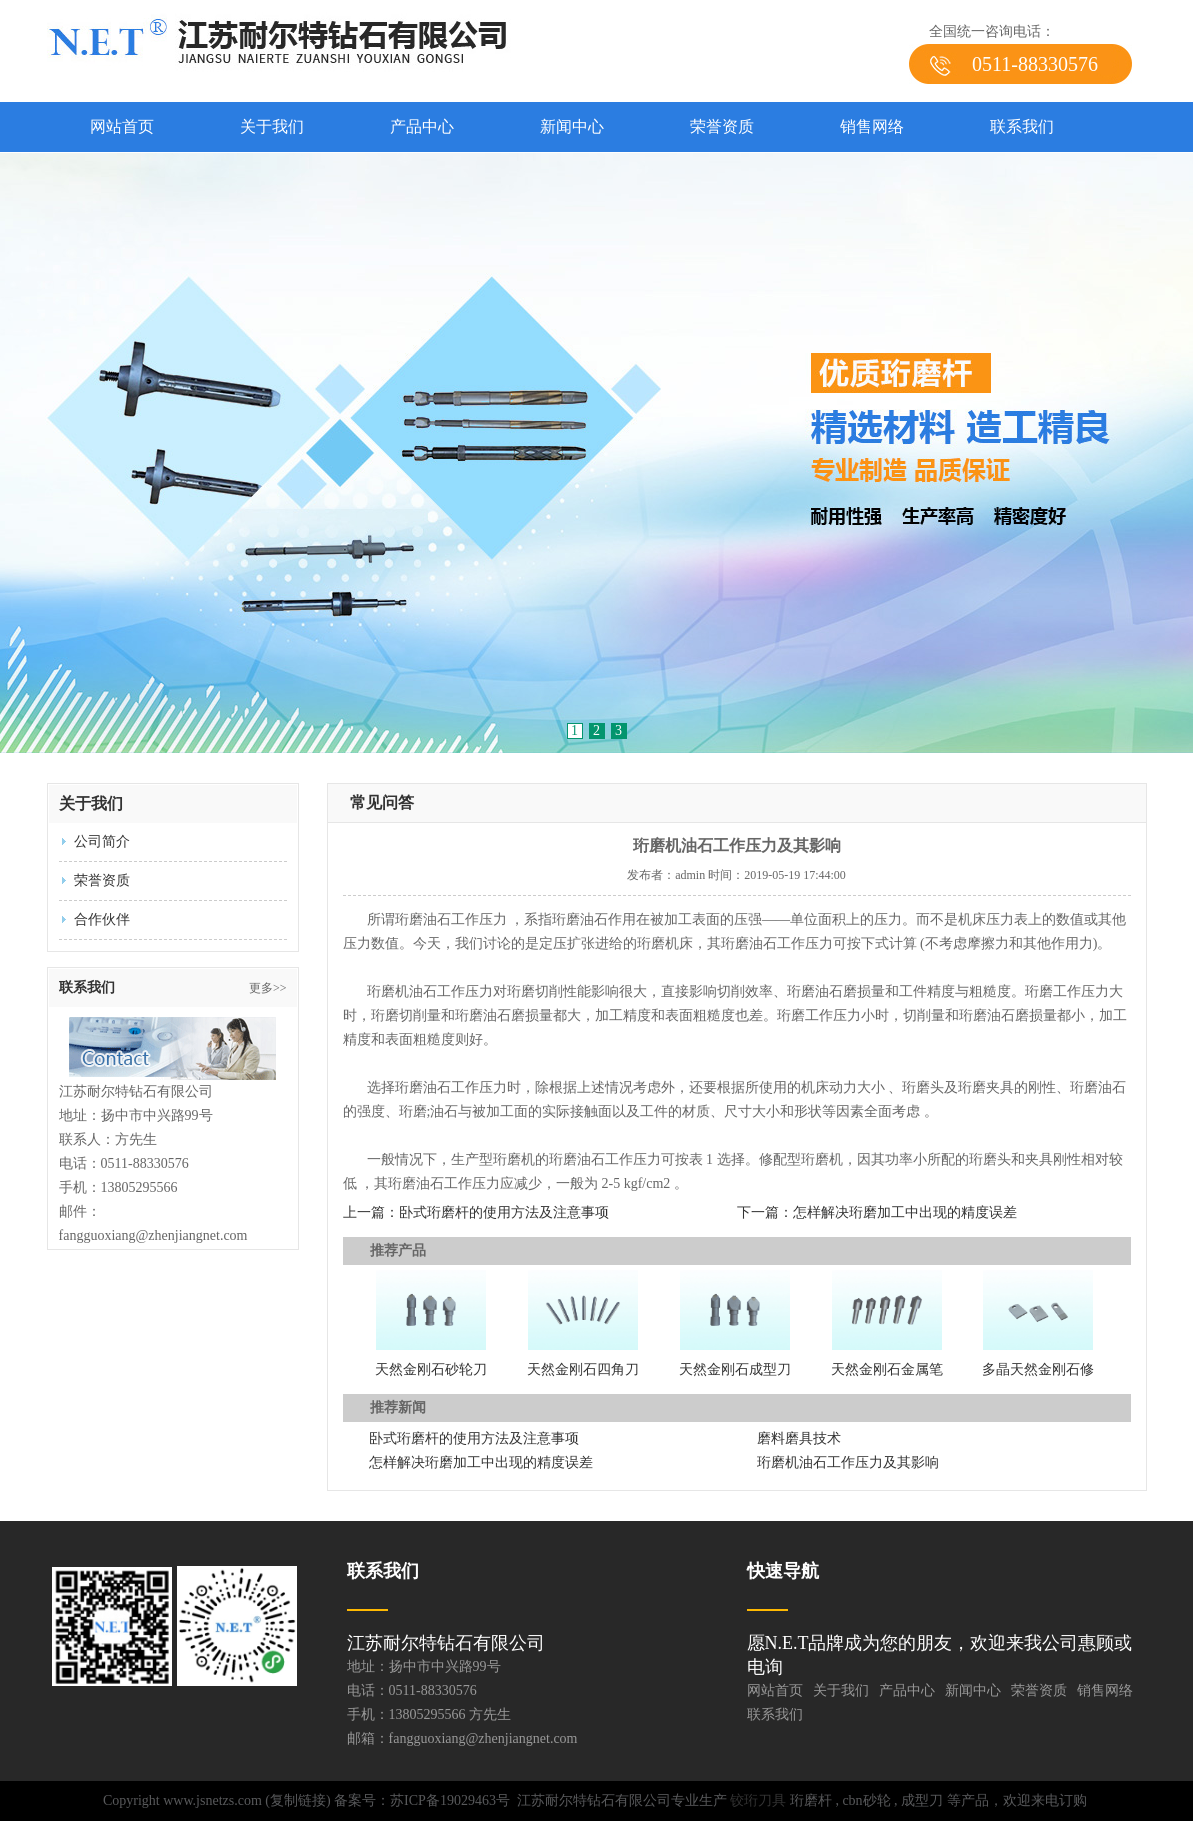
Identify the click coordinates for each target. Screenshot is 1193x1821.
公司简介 (102, 841)
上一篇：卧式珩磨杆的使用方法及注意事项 (476, 1212)
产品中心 (422, 126)
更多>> (268, 988)
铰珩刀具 (758, 1800)
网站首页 (122, 126)
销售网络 (872, 126)
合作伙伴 (102, 919)
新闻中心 (572, 126)
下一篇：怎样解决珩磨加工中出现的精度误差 (877, 1212)
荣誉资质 (722, 126)
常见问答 (382, 802)
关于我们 (272, 126)
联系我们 (1022, 126)
